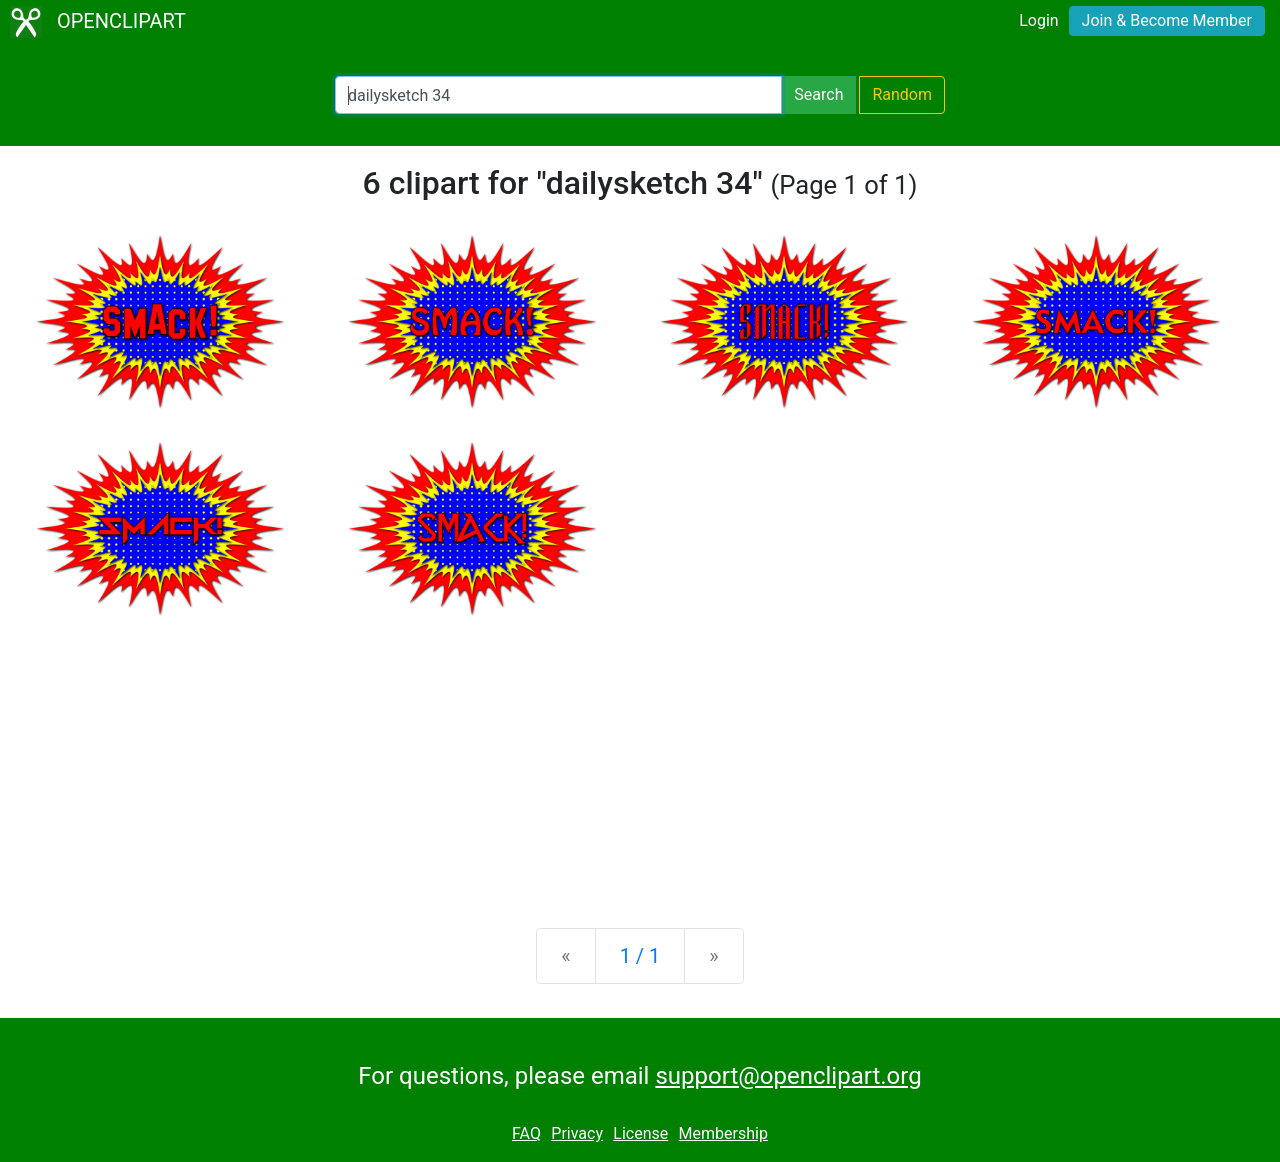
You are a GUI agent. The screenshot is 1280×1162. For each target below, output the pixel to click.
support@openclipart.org (788, 1076)
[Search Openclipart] (558, 95)
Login (1038, 20)
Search (818, 94)
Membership (723, 1133)
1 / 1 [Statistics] (640, 956)
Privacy (577, 1133)
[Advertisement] (640, 756)
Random (902, 94)
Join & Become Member (1167, 20)
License (640, 1133)
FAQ (526, 1133)
